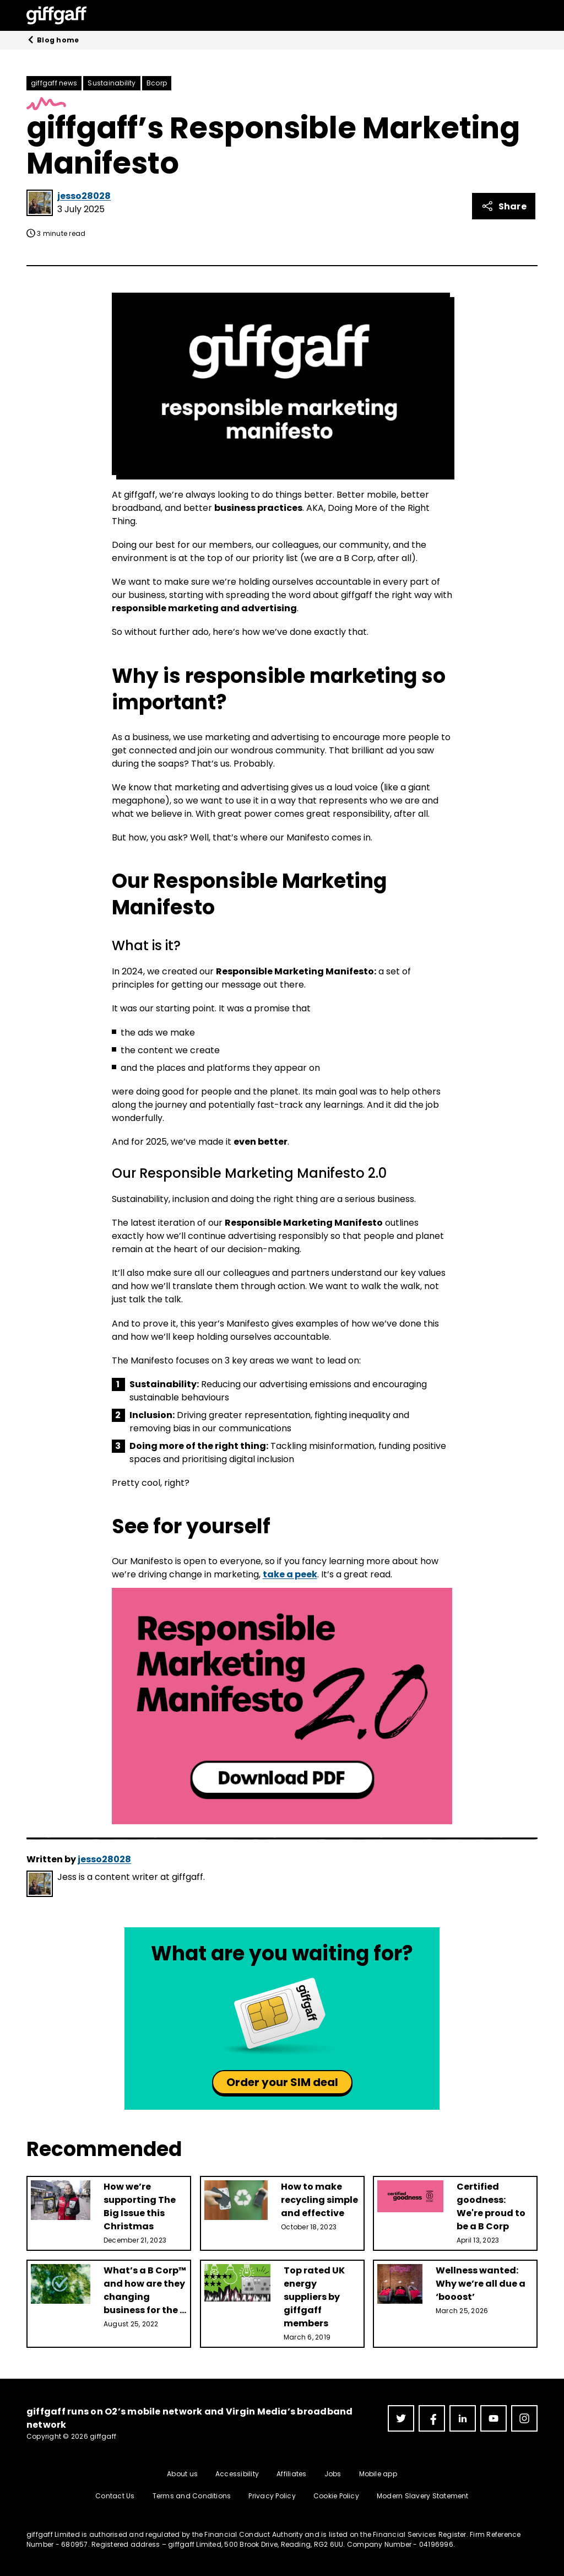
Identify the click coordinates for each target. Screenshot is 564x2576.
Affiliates (291, 2473)
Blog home (52, 40)
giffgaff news (54, 83)
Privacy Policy (271, 2495)
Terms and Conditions (192, 2495)
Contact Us (114, 2495)
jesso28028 (84, 196)
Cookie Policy (336, 2495)
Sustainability (111, 83)
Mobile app (378, 2473)
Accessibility (237, 2473)
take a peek (290, 1574)
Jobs (332, 2473)
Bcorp (157, 83)
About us (182, 2473)
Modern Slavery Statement (423, 2495)
